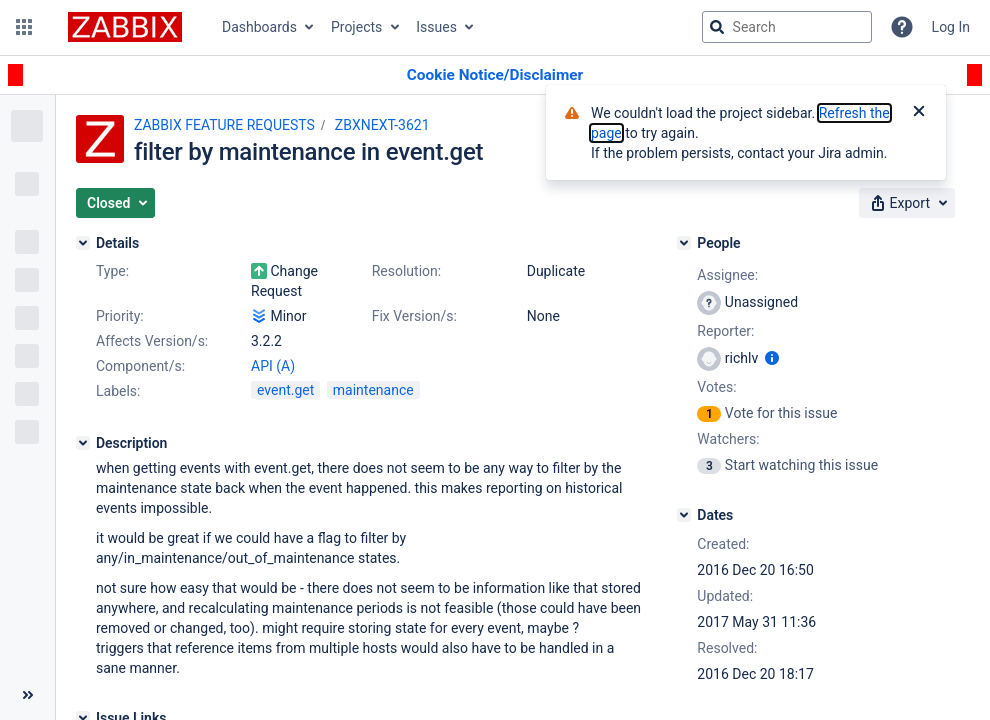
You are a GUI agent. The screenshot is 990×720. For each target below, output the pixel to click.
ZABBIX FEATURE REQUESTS (224, 125)
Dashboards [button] (259, 27)
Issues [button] (436, 27)
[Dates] (684, 515)
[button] (24, 27)
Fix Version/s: (414, 316)
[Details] (83, 243)
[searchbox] (787, 27)
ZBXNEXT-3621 (382, 125)
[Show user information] (772, 358)
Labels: (118, 391)
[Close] (919, 113)
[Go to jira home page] (125, 27)
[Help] (902, 27)
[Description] (83, 443)
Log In (951, 27)
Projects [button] (356, 27)
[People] (684, 243)
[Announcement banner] (495, 75)
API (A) (273, 366)
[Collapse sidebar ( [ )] (27, 695)
